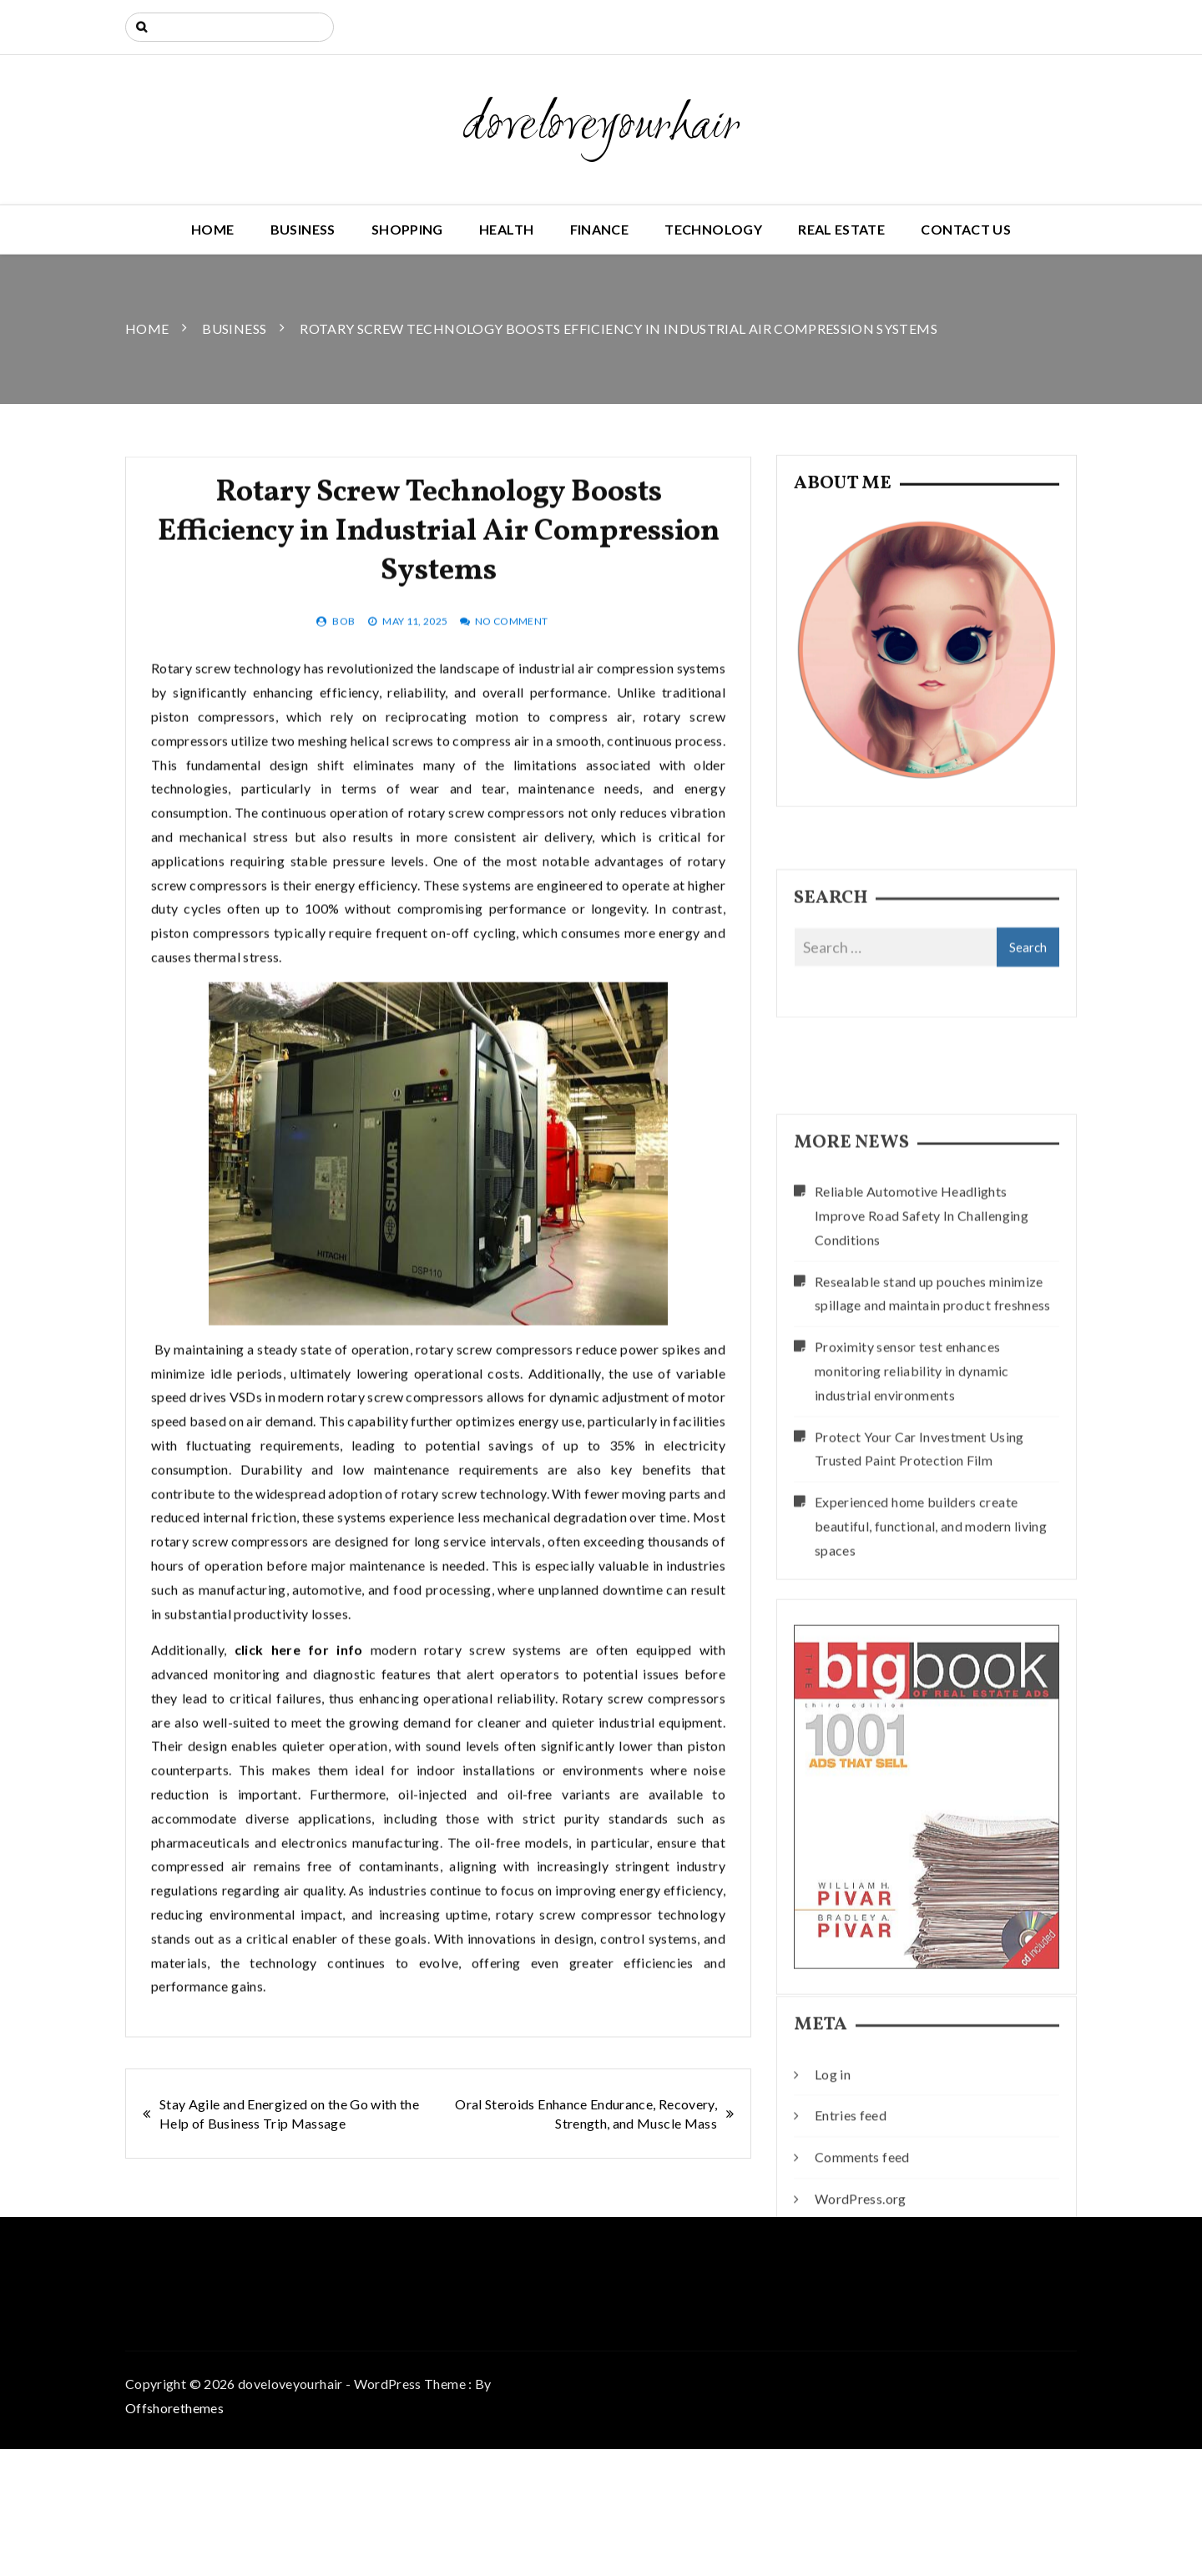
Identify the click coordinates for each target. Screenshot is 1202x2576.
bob (343, 690)
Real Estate (841, 229)
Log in (833, 2149)
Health (506, 229)
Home (212, 229)
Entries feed (850, 2190)
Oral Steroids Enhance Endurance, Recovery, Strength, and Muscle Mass (586, 2113)
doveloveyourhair (601, 126)
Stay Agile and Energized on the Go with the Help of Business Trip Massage (289, 2113)
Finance (599, 229)
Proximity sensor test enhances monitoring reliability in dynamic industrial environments (912, 1521)
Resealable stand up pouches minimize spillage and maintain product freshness (933, 1443)
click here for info (299, 1720)
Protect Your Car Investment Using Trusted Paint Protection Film (919, 1598)
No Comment (511, 690)
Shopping (407, 229)
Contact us (966, 229)
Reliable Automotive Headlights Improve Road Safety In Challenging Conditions (921, 1366)
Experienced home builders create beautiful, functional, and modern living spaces (931, 1676)
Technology (713, 229)
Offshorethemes (174, 2408)
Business (303, 229)
